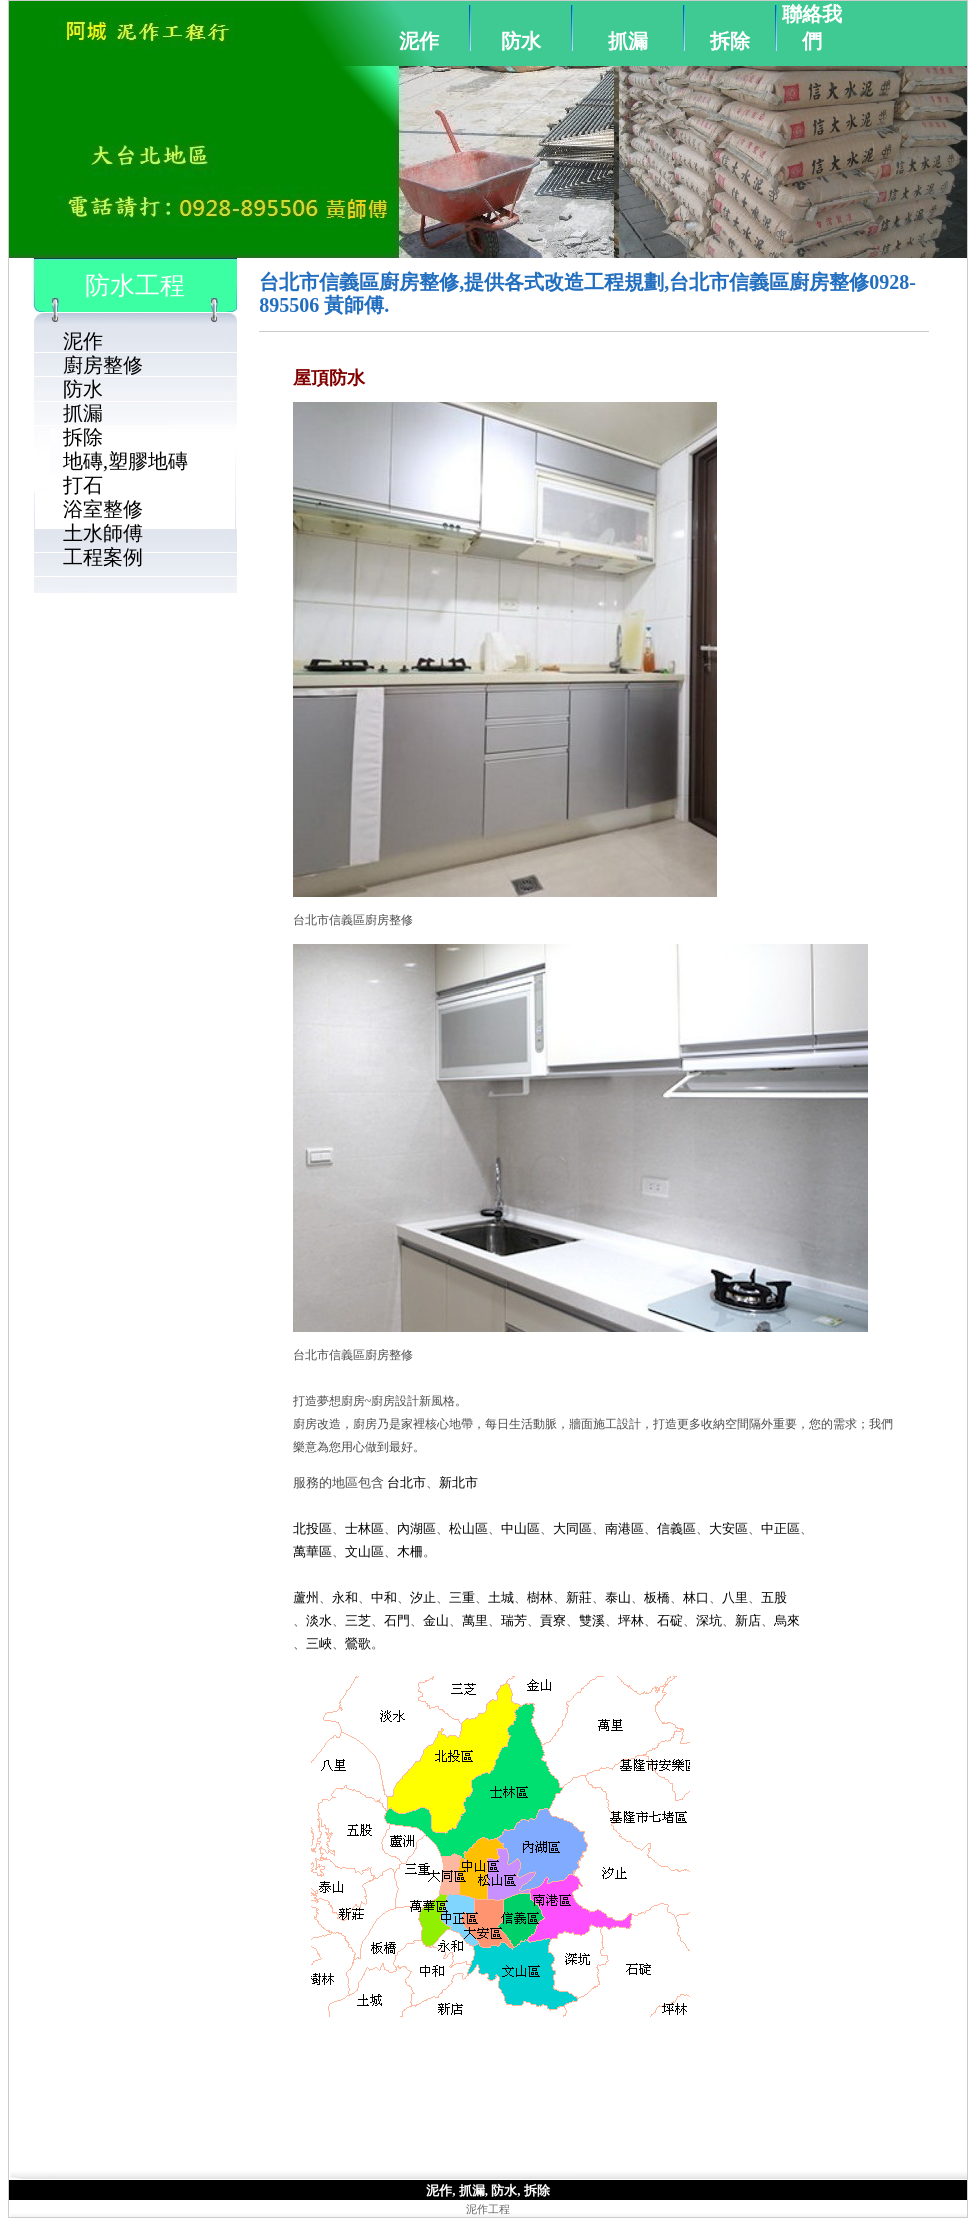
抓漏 (628, 41)
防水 (521, 41)
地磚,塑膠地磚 (125, 461)
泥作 (419, 41)
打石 (83, 485)
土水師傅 (103, 533)
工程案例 (103, 557)
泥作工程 (488, 2209)
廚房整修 (103, 365)
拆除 (730, 41)
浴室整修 (103, 509)
